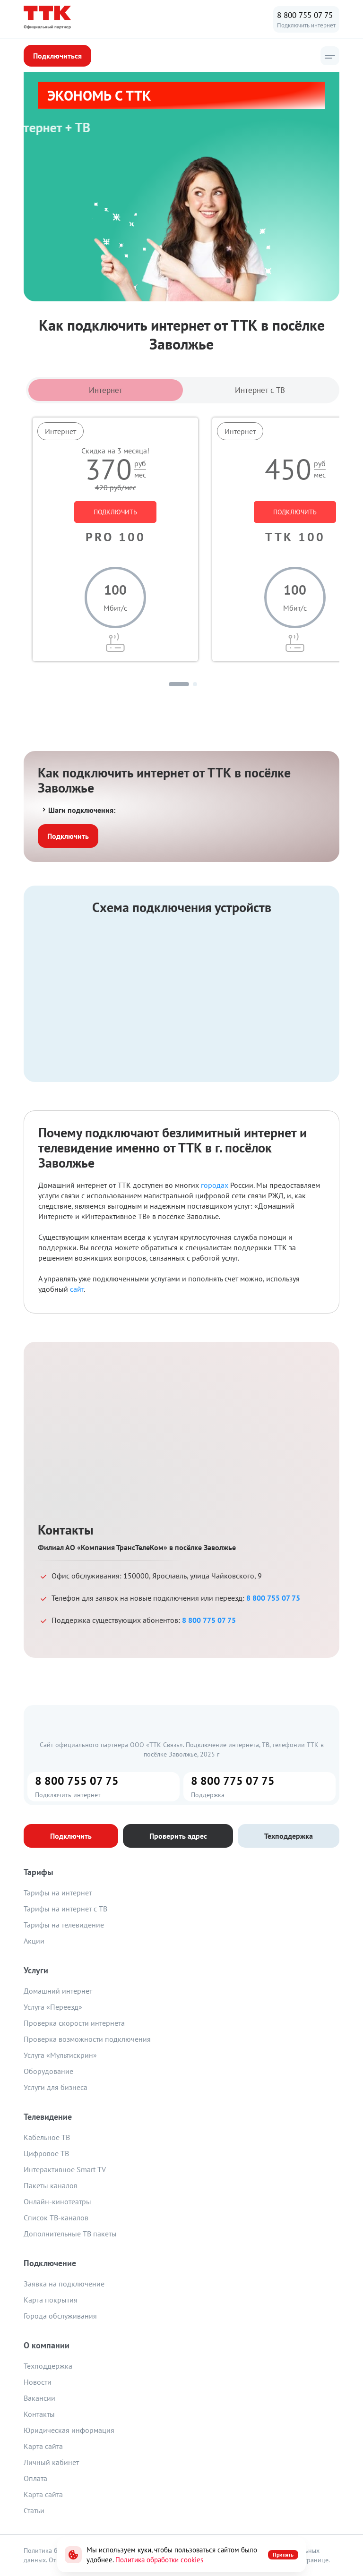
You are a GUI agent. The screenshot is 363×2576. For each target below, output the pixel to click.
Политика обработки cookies (159, 2559)
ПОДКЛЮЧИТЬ (115, 512)
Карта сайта (43, 2446)
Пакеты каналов (51, 2185)
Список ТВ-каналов (56, 2217)
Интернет (105, 390)
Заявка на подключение (64, 2283)
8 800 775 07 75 (209, 1620)
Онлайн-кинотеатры (57, 2201)
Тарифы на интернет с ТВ (65, 1908)
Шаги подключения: (78, 810)
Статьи (34, 2510)
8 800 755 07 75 (305, 15)
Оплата (35, 2478)
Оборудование (48, 2071)
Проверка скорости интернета (74, 2023)
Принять (283, 2554)
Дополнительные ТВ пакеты (70, 2233)
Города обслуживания (60, 2315)
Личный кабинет (51, 2462)
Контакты (39, 2414)
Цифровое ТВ (46, 2153)
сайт (77, 1289)
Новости (38, 2382)
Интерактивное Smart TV (65, 2169)
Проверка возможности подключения (87, 2039)
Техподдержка (48, 2366)
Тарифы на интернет (58, 1892)
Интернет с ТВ (260, 390)
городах (214, 1185)
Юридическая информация (69, 2430)
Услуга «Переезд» (53, 2007)
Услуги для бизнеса (55, 2087)
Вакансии (39, 2398)
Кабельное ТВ (47, 2137)
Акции (34, 1940)
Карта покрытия (51, 2299)
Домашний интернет (58, 1991)
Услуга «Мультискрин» (60, 2055)
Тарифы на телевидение (64, 1924)
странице (314, 2560)
